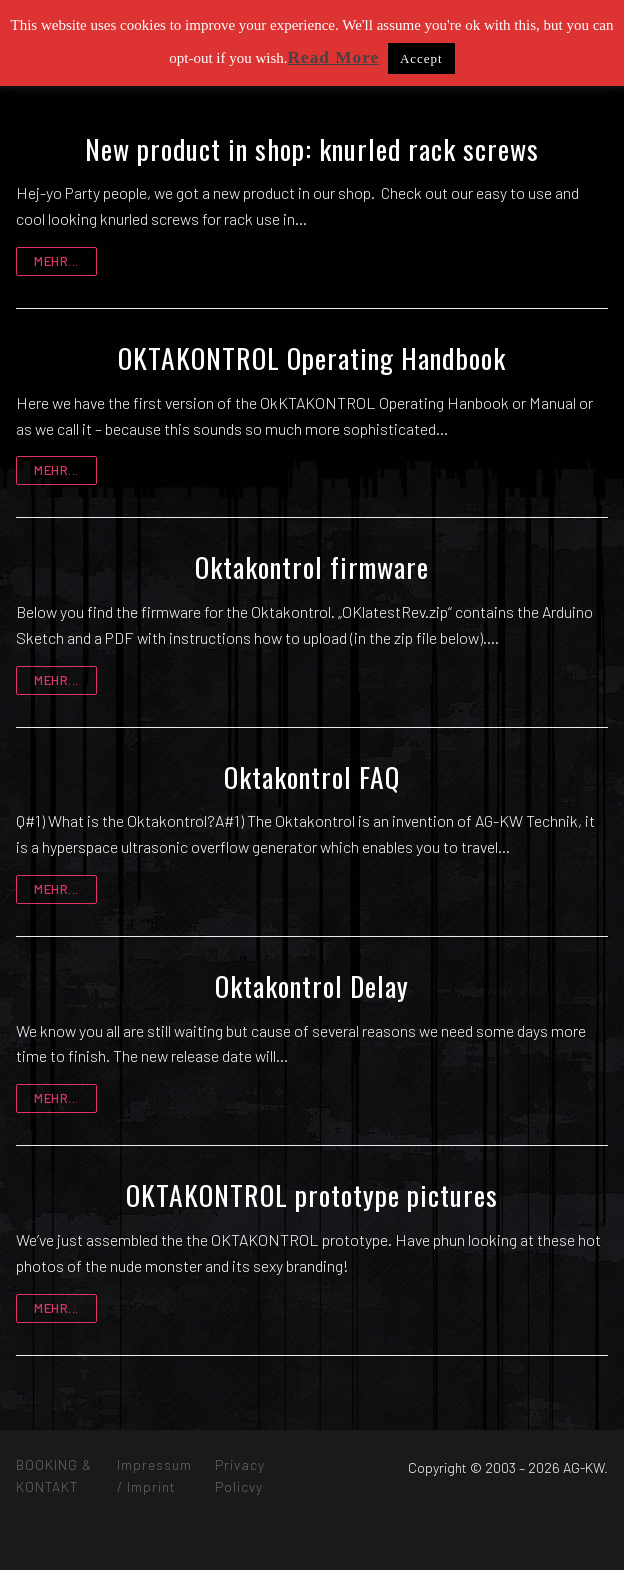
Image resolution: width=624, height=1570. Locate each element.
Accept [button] (421, 58)
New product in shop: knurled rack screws (312, 149)
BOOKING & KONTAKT (54, 1475)
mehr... (56, 261)
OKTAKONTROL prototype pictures (312, 1195)
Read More (334, 57)
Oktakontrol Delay (312, 986)
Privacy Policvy (240, 1475)
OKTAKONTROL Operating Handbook (312, 358)
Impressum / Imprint (154, 1475)
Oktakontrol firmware (312, 567)
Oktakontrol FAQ (312, 777)
